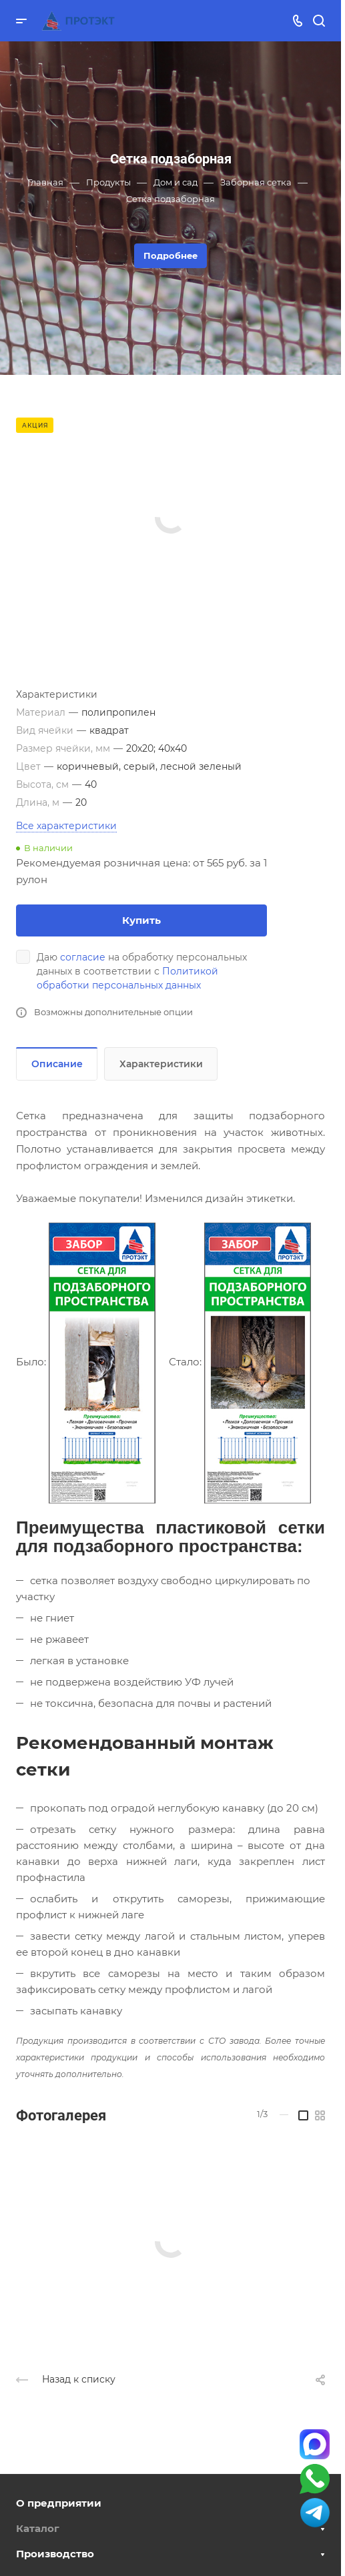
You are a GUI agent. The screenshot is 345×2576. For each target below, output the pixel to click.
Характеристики (161, 1064)
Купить (141, 920)
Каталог (37, 2528)
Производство (55, 2553)
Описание (57, 1064)
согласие (82, 957)
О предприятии (58, 2503)
